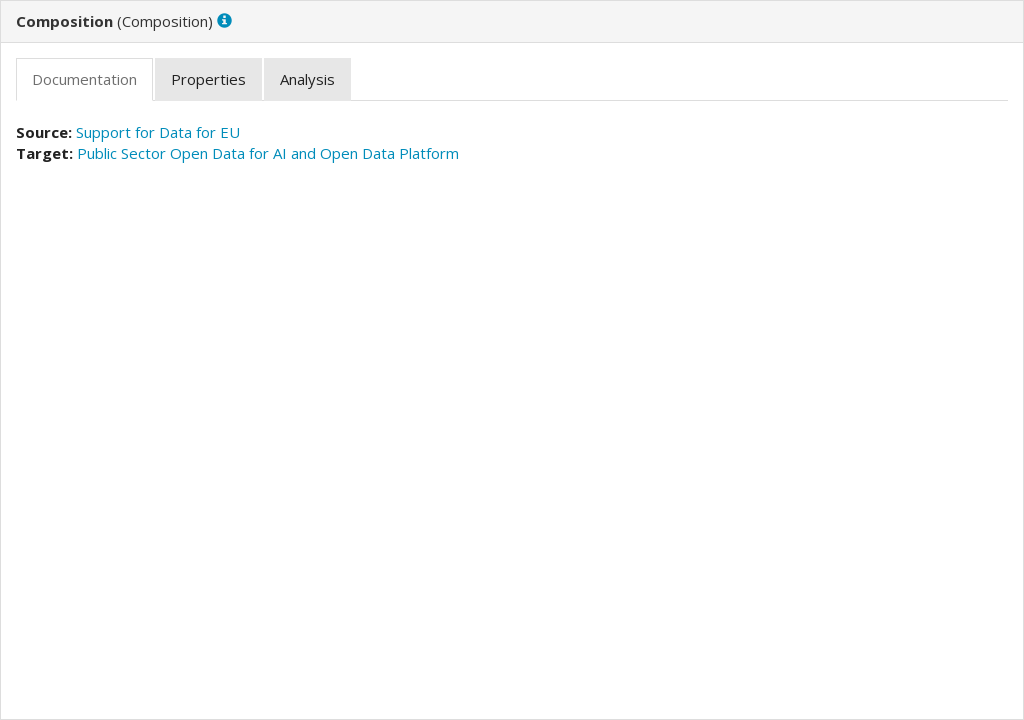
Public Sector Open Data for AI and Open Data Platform (268, 153)
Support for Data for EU (158, 132)
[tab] (84, 79)
